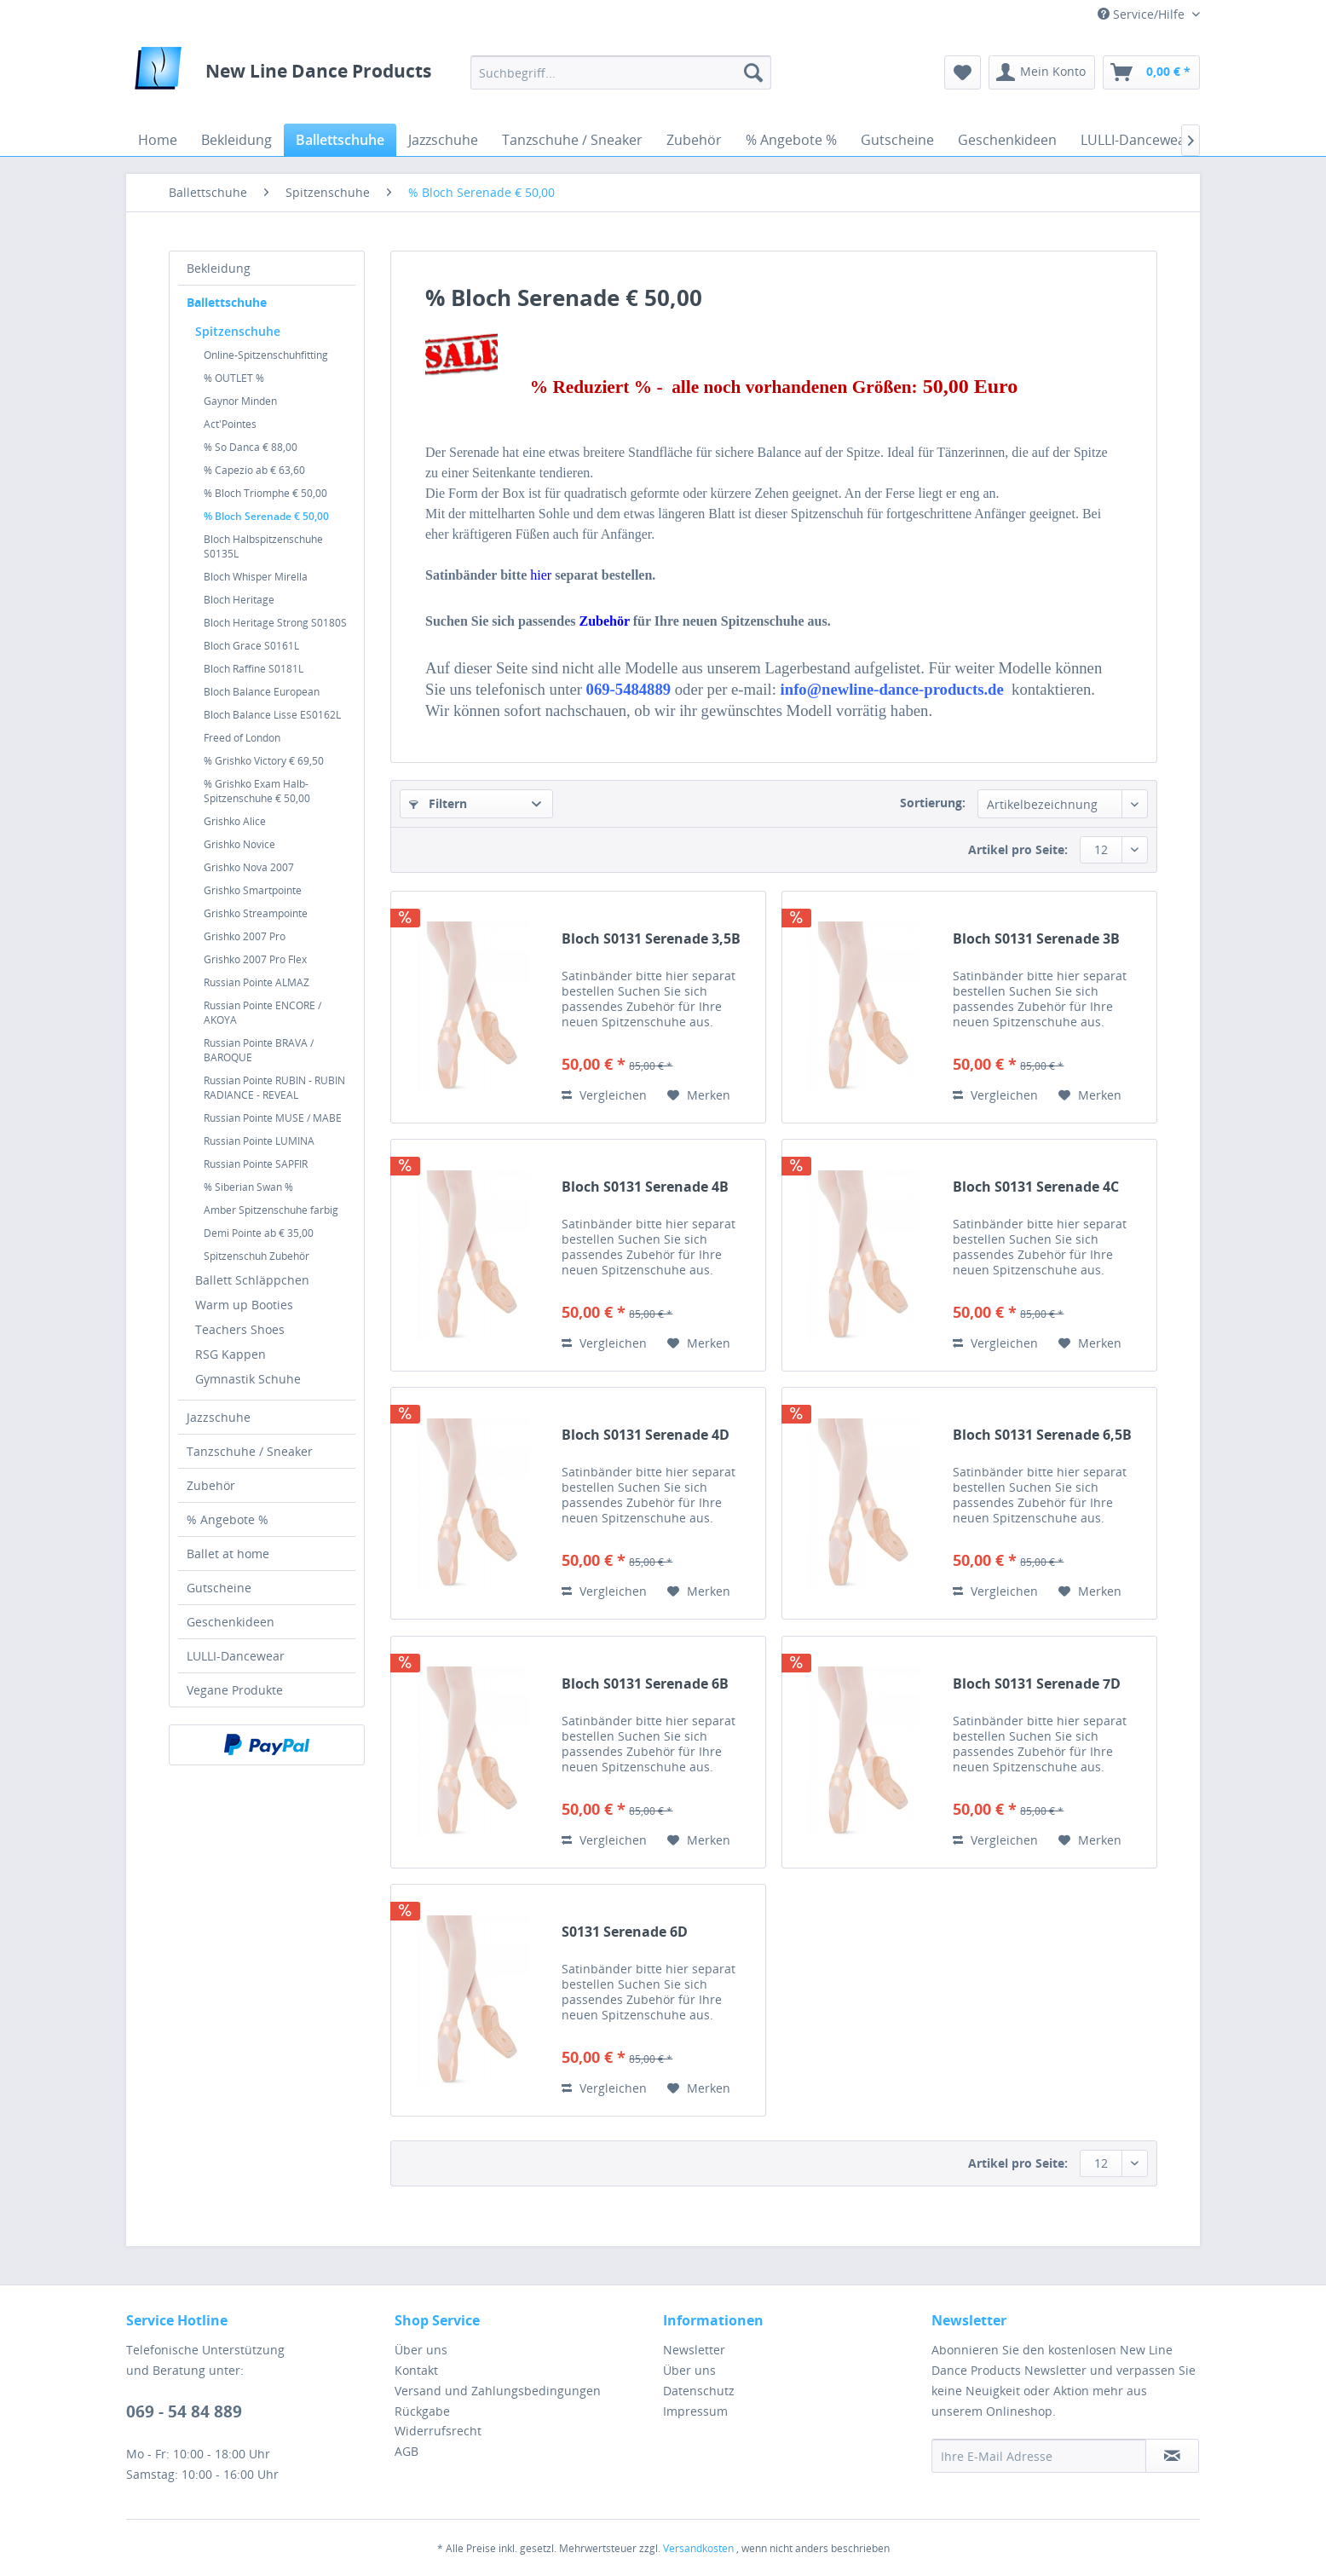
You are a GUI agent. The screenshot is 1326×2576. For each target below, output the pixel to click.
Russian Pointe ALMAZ (256, 982)
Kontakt (416, 2370)
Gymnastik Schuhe (248, 1379)
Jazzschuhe (219, 1417)
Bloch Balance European (262, 691)
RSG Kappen (230, 1354)
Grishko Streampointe (256, 913)
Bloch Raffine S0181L (253, 668)
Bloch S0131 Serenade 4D (645, 1435)
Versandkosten (698, 2548)
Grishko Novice (239, 844)
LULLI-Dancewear (236, 1656)
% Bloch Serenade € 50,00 (266, 516)
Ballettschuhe (227, 302)
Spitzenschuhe (237, 331)
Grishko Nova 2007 (249, 867)
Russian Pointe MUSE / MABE (273, 1118)
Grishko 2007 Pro (244, 936)
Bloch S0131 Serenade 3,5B (651, 939)
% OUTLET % (234, 378)
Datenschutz (699, 2391)
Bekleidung (219, 268)
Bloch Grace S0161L (251, 645)
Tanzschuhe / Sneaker (250, 1451)
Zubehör (211, 1485)
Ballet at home (228, 1553)
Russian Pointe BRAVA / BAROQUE (259, 1050)
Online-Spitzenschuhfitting (266, 355)
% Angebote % (227, 1519)
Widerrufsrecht (438, 2431)
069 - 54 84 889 (184, 2411)
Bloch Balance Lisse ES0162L (272, 715)
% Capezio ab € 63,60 (254, 470)
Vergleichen (604, 1095)
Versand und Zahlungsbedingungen (498, 2391)
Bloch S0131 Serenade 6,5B (1042, 1435)
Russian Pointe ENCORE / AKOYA (262, 1012)
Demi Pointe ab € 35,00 (259, 1233)
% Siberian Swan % (248, 1187)
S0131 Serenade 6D (625, 1932)
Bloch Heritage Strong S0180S (275, 622)
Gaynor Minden (240, 401)
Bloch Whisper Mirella (256, 576)
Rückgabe (422, 2411)
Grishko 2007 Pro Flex (255, 959)
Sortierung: (933, 802)
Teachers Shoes (240, 1329)
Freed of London (242, 738)
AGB (406, 2451)
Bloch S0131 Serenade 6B (645, 1684)
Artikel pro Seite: (1018, 849)
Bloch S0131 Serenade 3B (1036, 939)
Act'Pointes (230, 424)
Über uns (421, 2350)
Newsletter (694, 2350)
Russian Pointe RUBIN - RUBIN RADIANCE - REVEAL (274, 1087)
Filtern (438, 803)
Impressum (695, 2411)
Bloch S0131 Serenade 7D (1037, 1684)
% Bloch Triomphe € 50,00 (265, 493)
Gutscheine (219, 1588)
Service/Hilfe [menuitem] (1143, 14)
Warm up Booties (244, 1305)
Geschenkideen (230, 1622)
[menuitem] (620, 72)
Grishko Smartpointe (253, 890)
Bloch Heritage (239, 599)
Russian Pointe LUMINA (259, 1141)
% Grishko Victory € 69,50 (264, 761)
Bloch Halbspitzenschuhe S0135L (263, 546)
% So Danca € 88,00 (250, 447)
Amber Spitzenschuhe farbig (271, 1210)
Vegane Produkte (235, 1690)
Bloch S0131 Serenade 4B (645, 1187)
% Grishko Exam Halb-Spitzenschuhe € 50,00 (257, 791)
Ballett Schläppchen (252, 1280)
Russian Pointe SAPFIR (256, 1164)
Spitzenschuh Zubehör (256, 1256)
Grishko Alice (235, 821)
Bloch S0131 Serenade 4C (1036, 1187)
